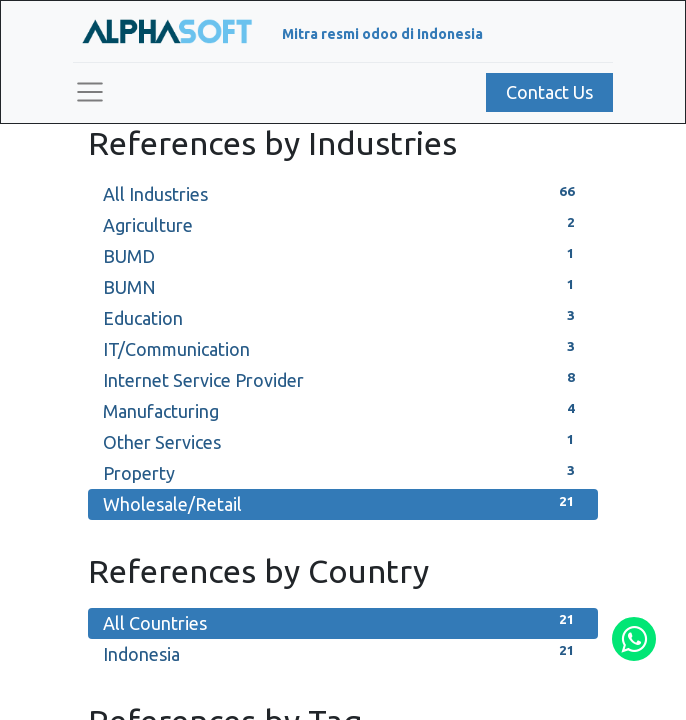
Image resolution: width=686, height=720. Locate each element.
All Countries (343, 621)
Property (343, 471)
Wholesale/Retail (343, 502)
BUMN (343, 285)
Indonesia (343, 652)
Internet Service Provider (343, 378)
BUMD (343, 254)
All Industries (343, 192)
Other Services (343, 440)
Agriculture (343, 223)
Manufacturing (343, 409)
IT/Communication (343, 347)
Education (343, 316)
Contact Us (549, 92)
